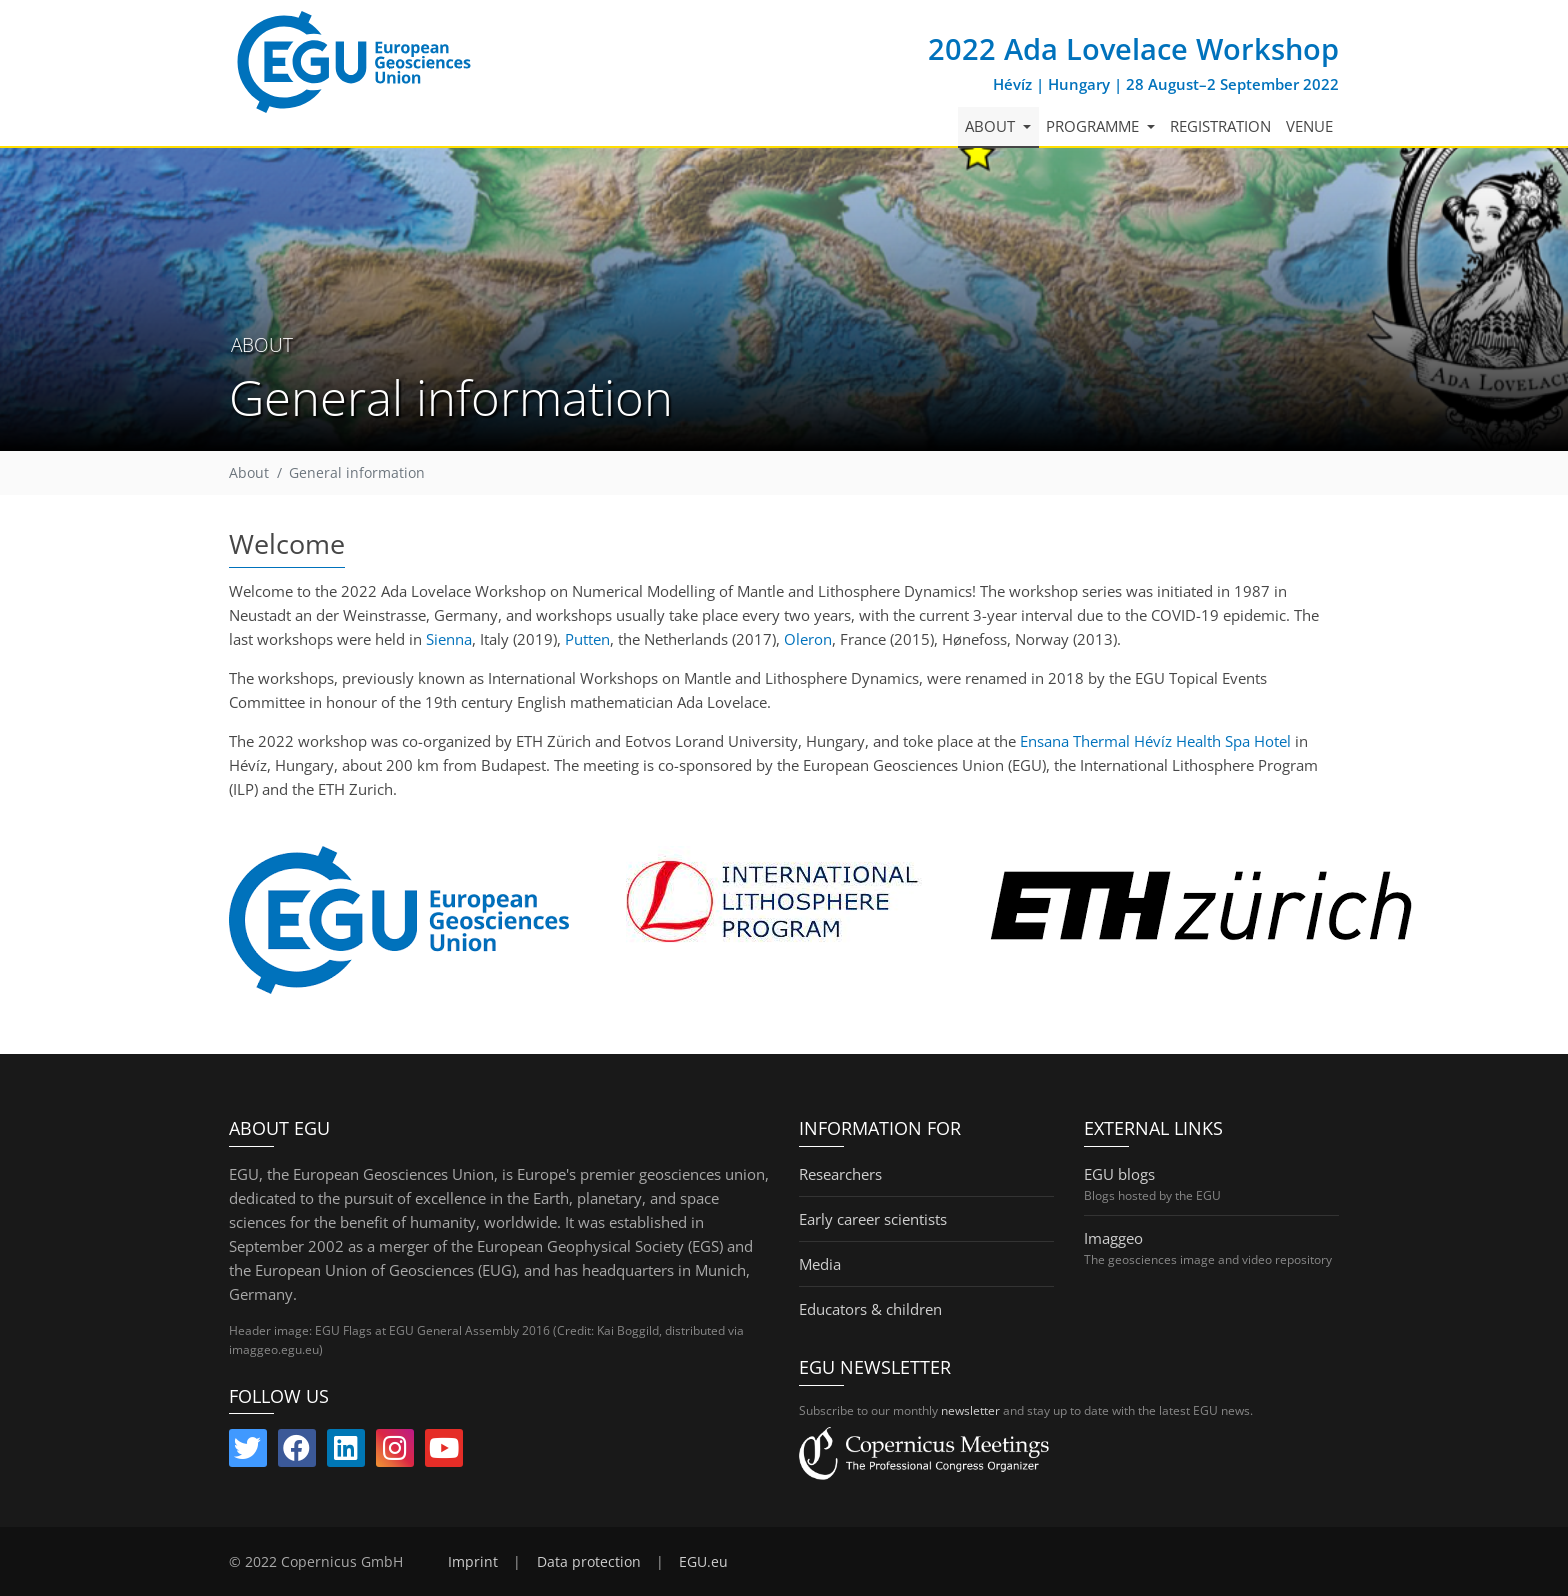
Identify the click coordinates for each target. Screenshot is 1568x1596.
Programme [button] (1094, 126)
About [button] (992, 126)
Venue (1309, 126)
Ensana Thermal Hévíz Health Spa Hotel (1155, 741)
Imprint (473, 1562)
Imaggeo (1113, 1238)
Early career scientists (873, 1219)
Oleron (808, 639)
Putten (587, 639)
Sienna (449, 639)
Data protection (589, 1562)
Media (820, 1264)
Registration (1220, 126)
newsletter (970, 1410)
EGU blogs (1119, 1174)
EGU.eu (703, 1562)
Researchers (840, 1174)
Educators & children (870, 1309)
